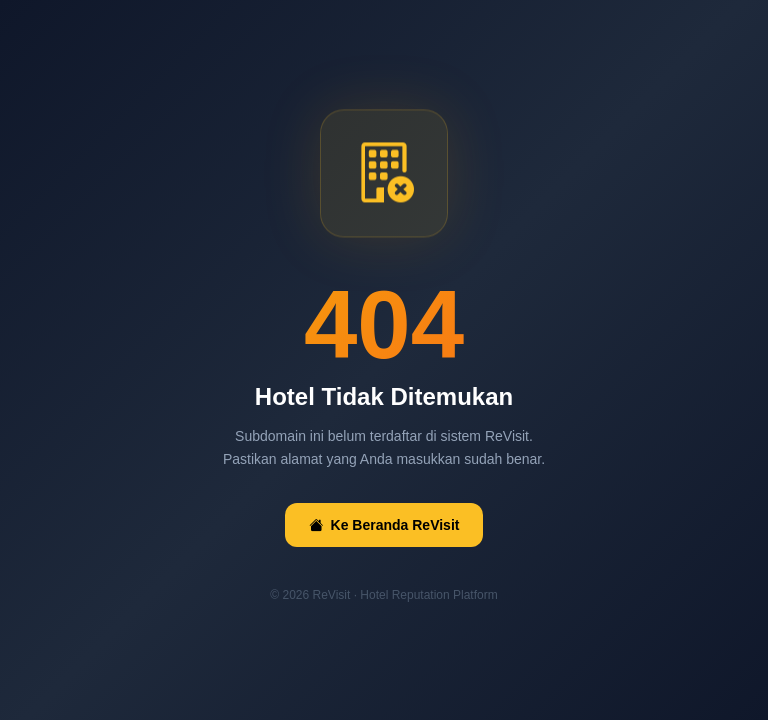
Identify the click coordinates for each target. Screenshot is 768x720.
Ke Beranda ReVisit (384, 525)
